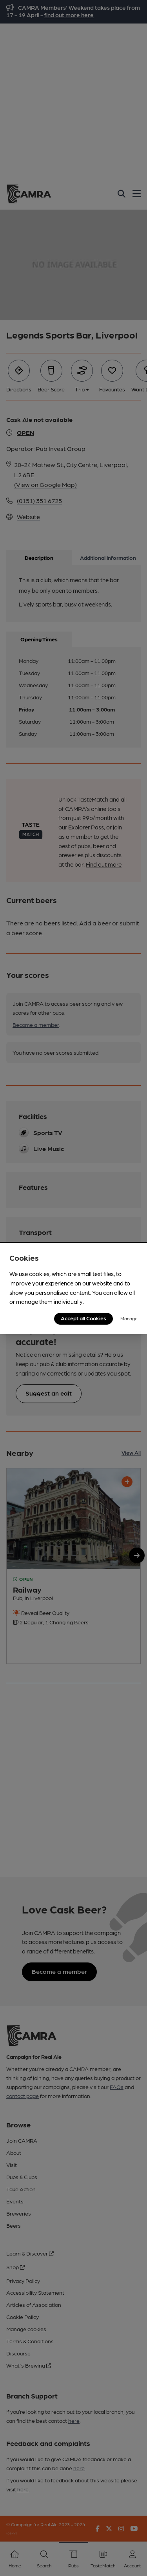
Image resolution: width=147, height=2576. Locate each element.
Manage (129, 1318)
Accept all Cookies (83, 1318)
